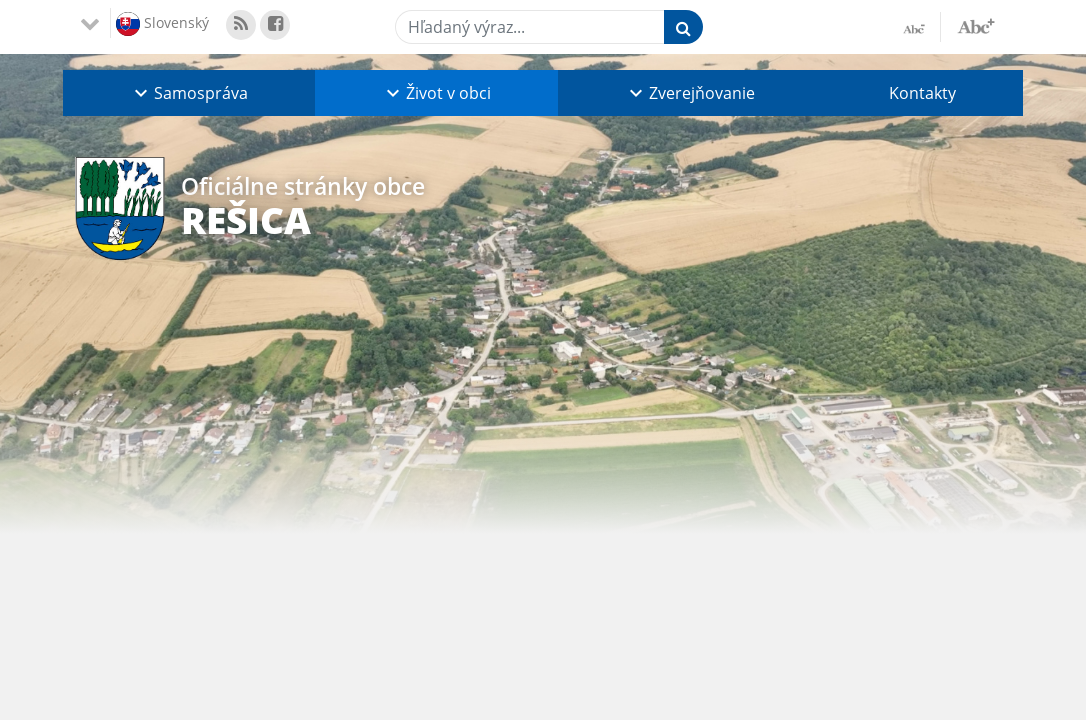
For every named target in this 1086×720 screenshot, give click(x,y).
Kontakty (922, 93)
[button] (189, 93)
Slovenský (162, 24)
